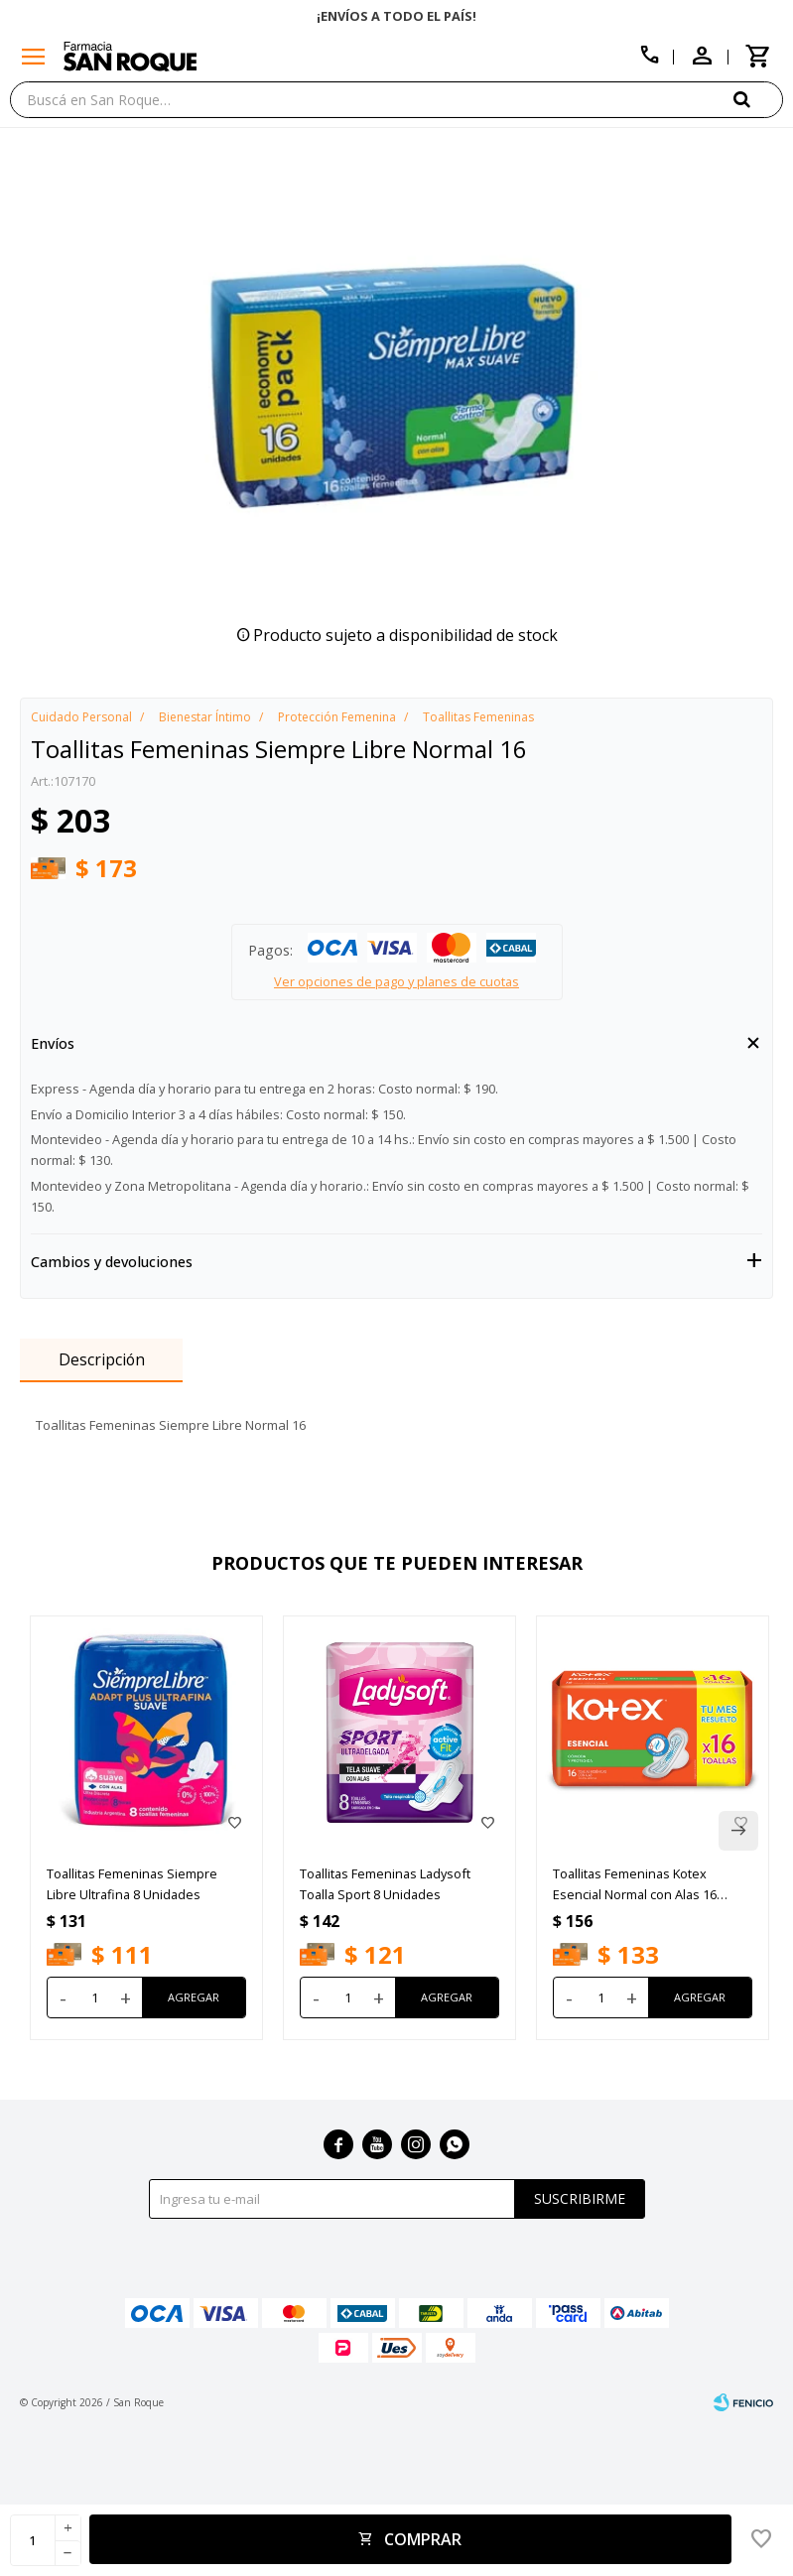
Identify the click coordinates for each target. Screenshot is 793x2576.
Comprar (423, 2539)
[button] (758, 98)
